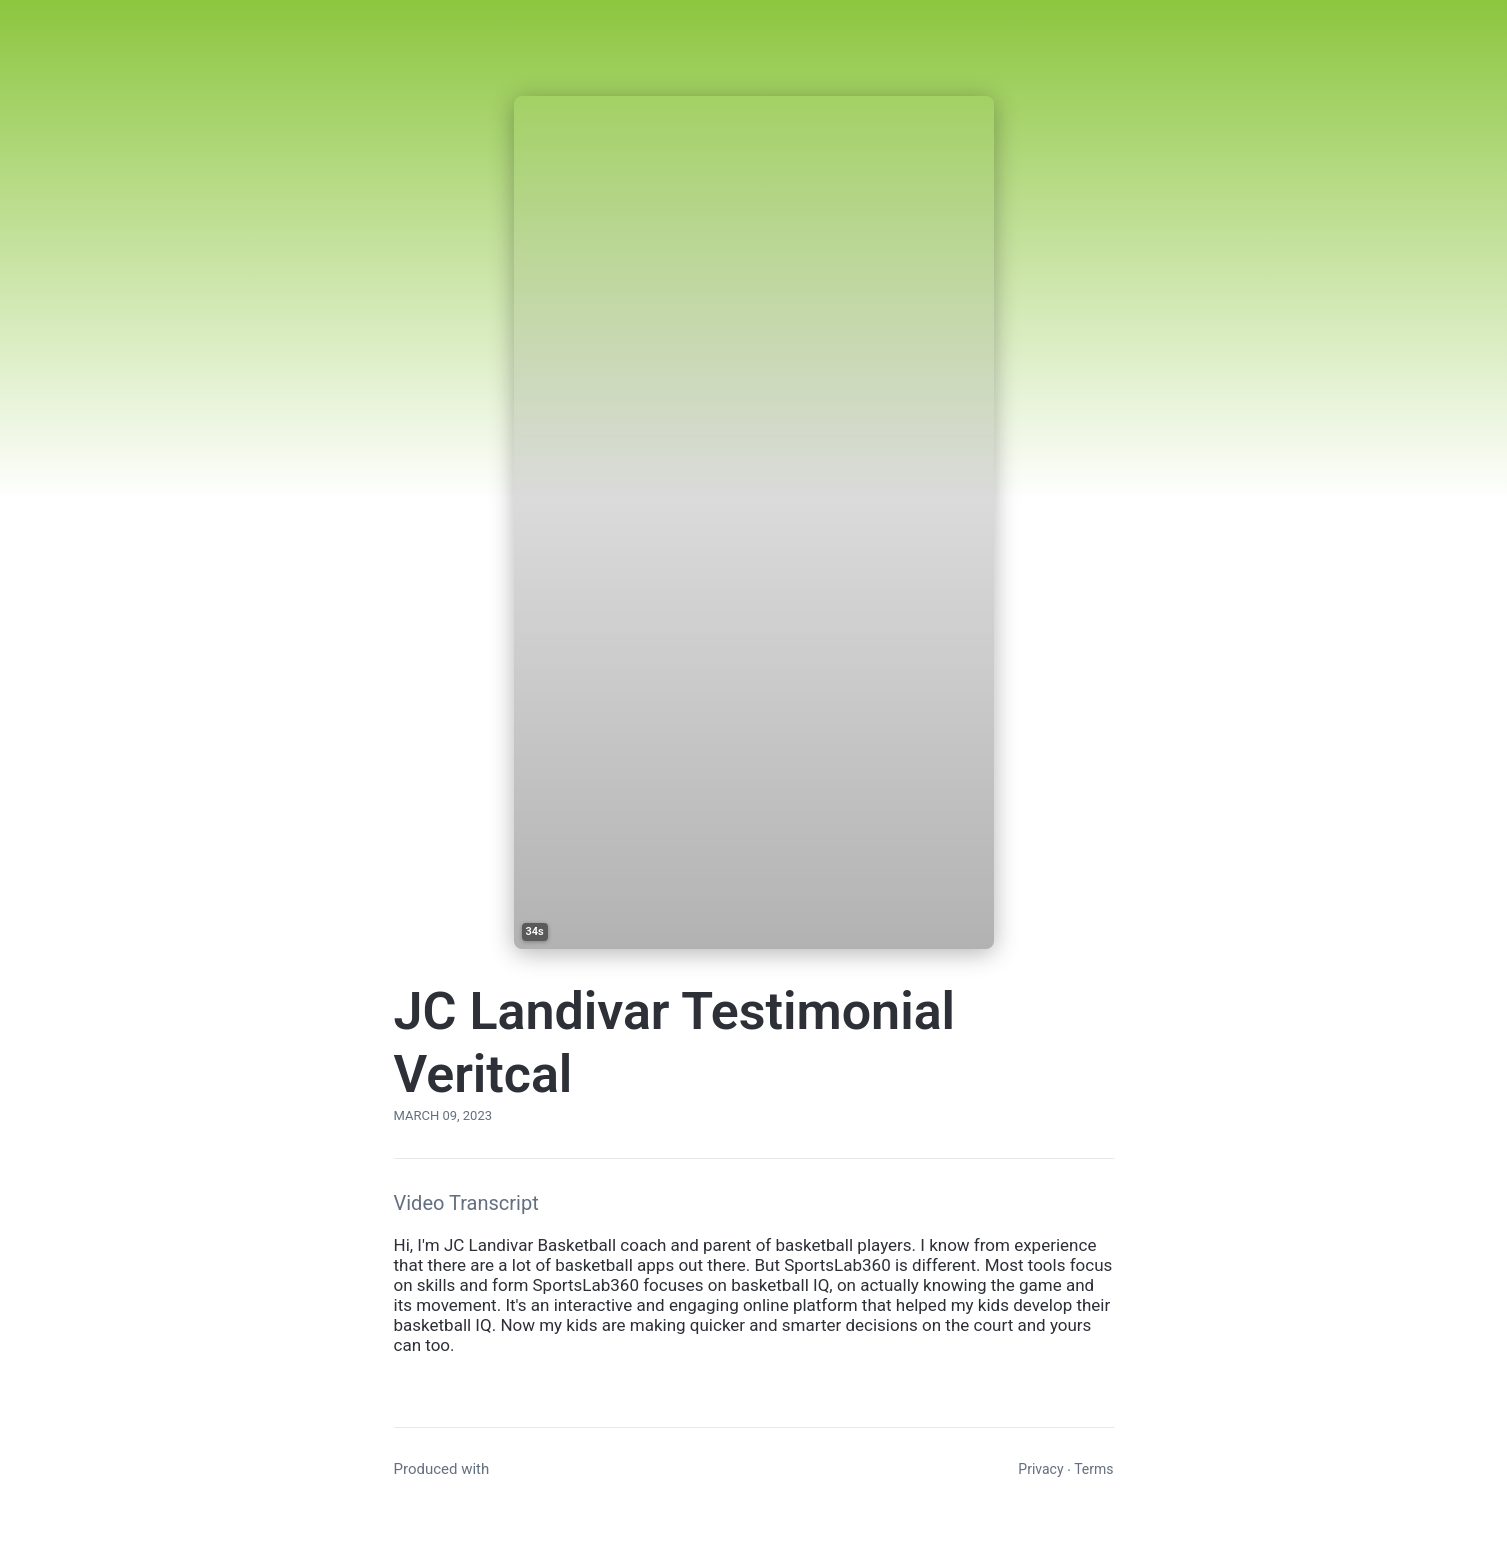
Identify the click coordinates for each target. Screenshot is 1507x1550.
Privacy (1040, 1469)
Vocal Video (532, 1469)
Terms (1093, 1469)
